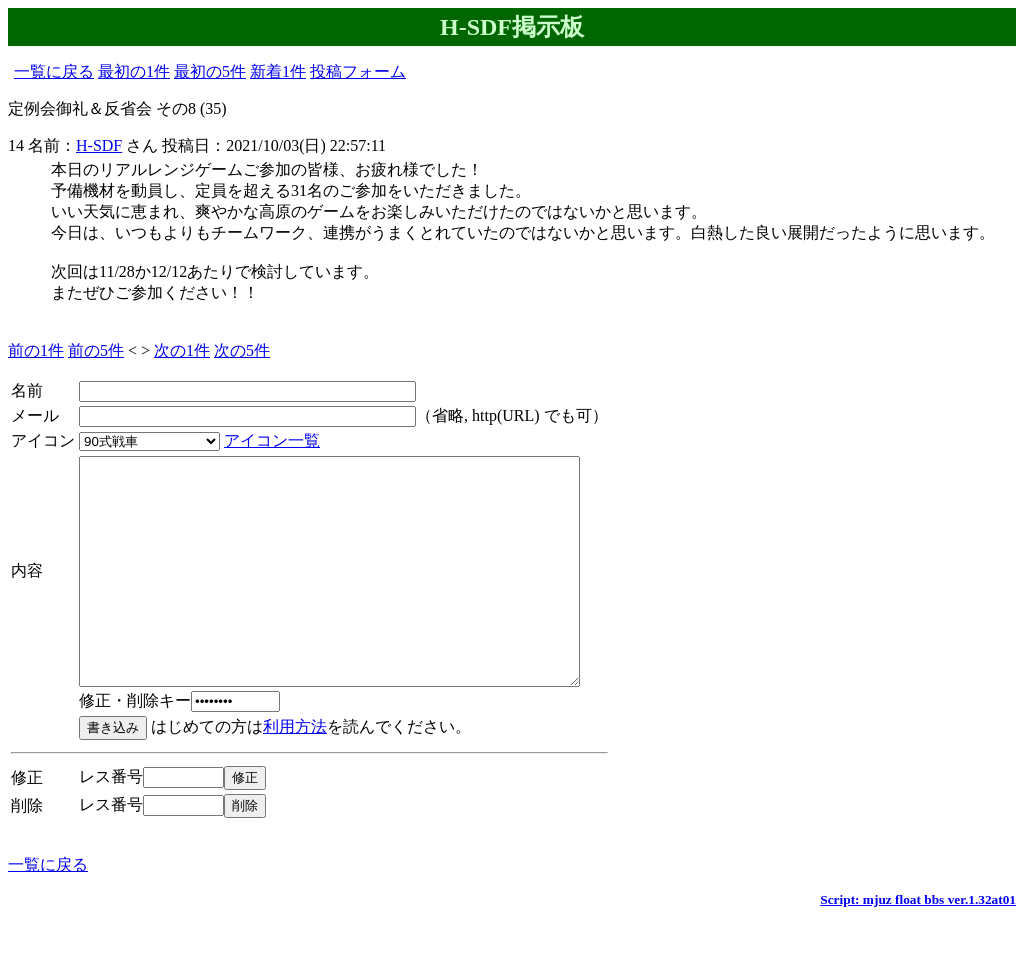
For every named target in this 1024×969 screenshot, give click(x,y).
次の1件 (182, 350)
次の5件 (242, 350)
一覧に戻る (54, 71)
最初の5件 (210, 71)
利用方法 (295, 771)
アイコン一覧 (272, 440)
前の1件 (36, 350)
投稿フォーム (358, 71)
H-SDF (99, 145)
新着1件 (278, 71)
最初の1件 (134, 71)
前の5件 (96, 350)
